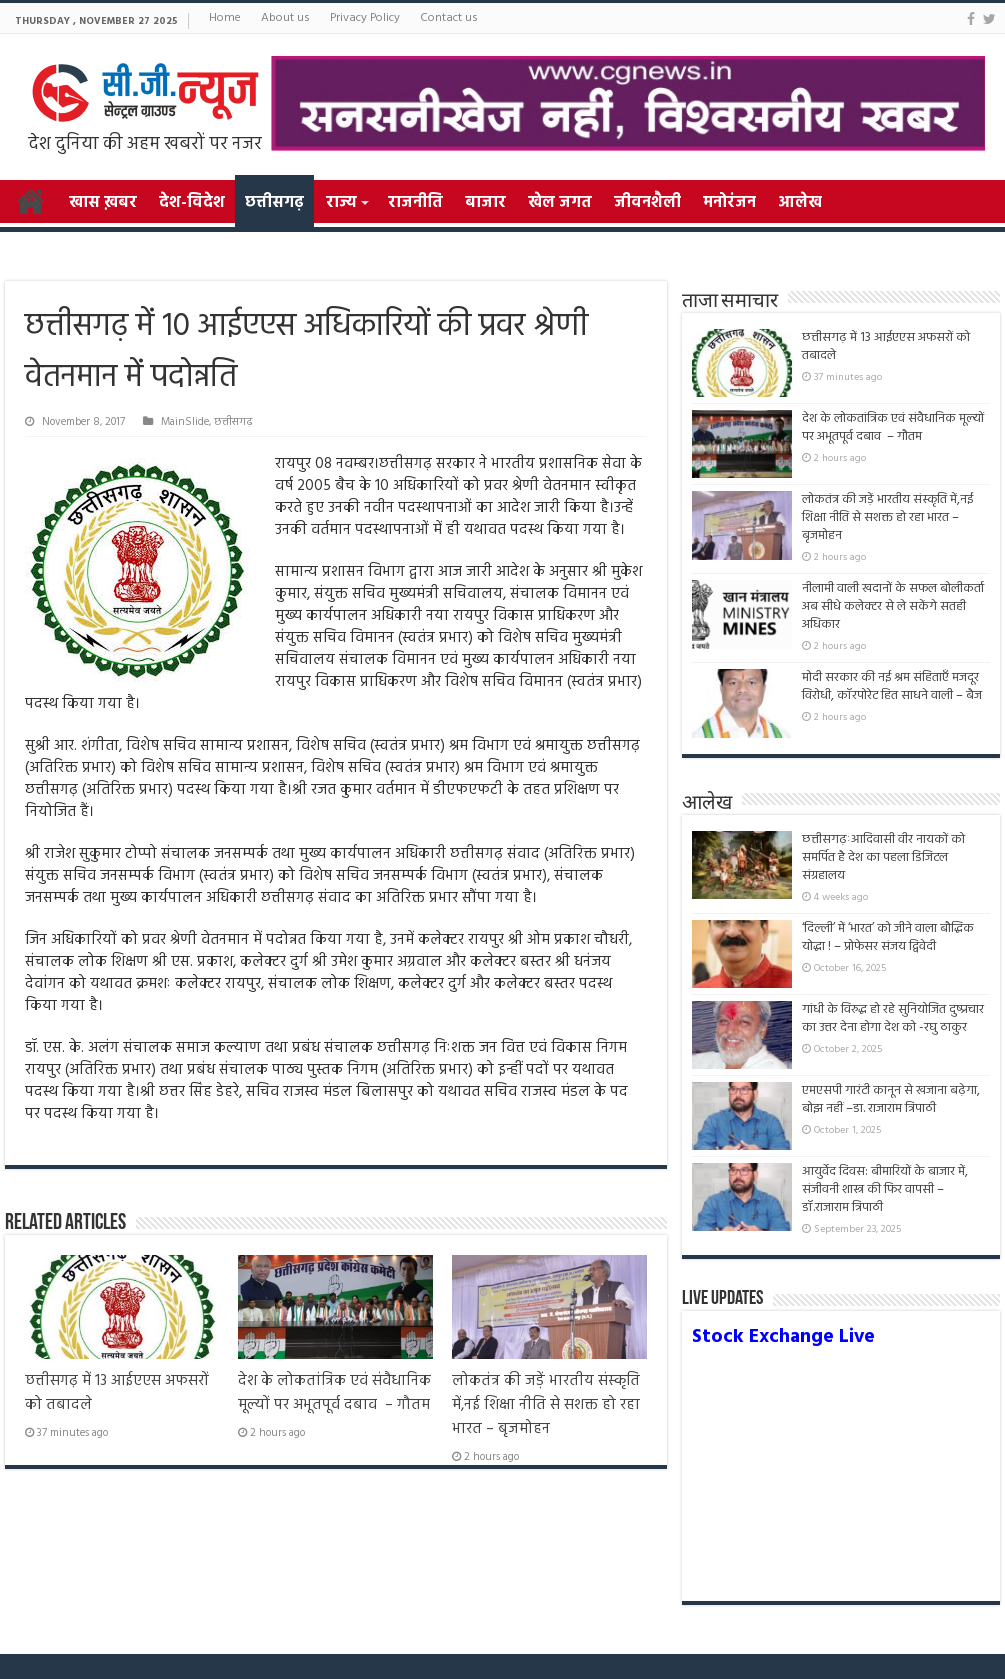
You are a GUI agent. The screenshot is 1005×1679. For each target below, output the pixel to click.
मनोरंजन (729, 203)
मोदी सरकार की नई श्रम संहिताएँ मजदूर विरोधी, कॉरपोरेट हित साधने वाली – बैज (892, 686)
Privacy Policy (365, 18)
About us (285, 18)
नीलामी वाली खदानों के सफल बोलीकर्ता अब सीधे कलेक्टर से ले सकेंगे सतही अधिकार (893, 606)
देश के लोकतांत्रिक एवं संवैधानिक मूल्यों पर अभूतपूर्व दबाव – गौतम (334, 1393)
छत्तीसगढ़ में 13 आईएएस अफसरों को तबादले (886, 346)
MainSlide (185, 422)
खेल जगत (560, 203)
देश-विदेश (192, 203)
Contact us (449, 18)
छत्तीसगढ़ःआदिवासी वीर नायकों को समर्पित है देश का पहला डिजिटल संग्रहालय (883, 857)
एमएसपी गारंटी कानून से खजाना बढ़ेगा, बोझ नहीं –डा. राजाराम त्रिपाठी (891, 1099)
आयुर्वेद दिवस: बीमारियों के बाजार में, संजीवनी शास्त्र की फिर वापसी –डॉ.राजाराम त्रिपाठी (885, 1189)
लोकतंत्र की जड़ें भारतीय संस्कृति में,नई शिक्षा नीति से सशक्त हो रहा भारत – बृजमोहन (546, 1405)
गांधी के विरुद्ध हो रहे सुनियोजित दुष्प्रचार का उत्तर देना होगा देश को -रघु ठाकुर (893, 1018)
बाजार (485, 203)
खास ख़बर (103, 203)
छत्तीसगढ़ (274, 203)
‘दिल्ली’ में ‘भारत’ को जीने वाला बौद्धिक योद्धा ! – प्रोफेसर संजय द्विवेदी (888, 937)
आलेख (800, 203)
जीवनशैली (647, 203)
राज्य (341, 203)
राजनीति (415, 203)
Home (225, 18)
